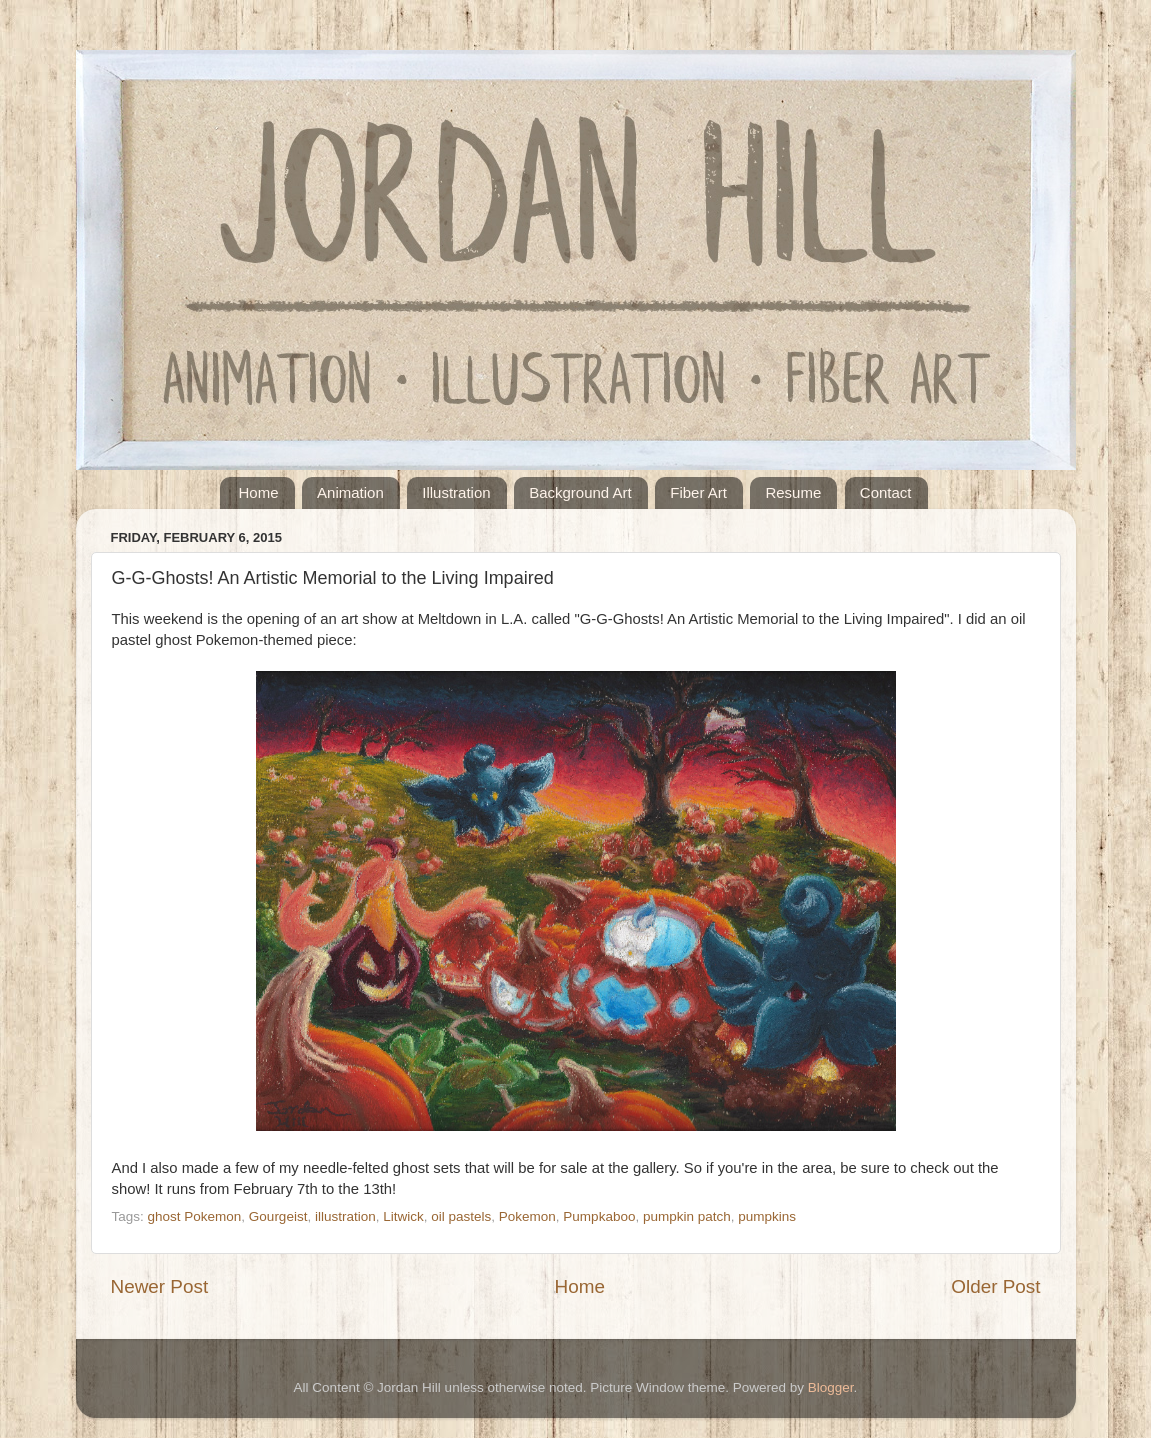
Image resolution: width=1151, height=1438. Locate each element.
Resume (793, 492)
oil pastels (461, 1216)
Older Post (995, 1286)
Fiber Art (698, 492)
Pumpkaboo (599, 1216)
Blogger (831, 1387)
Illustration (456, 492)
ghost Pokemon (195, 1216)
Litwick (403, 1216)
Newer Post (160, 1286)
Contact (886, 492)
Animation (350, 492)
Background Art (580, 492)
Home (259, 492)
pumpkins (767, 1216)
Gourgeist (278, 1216)
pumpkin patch (687, 1216)
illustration (345, 1216)
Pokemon (527, 1216)
